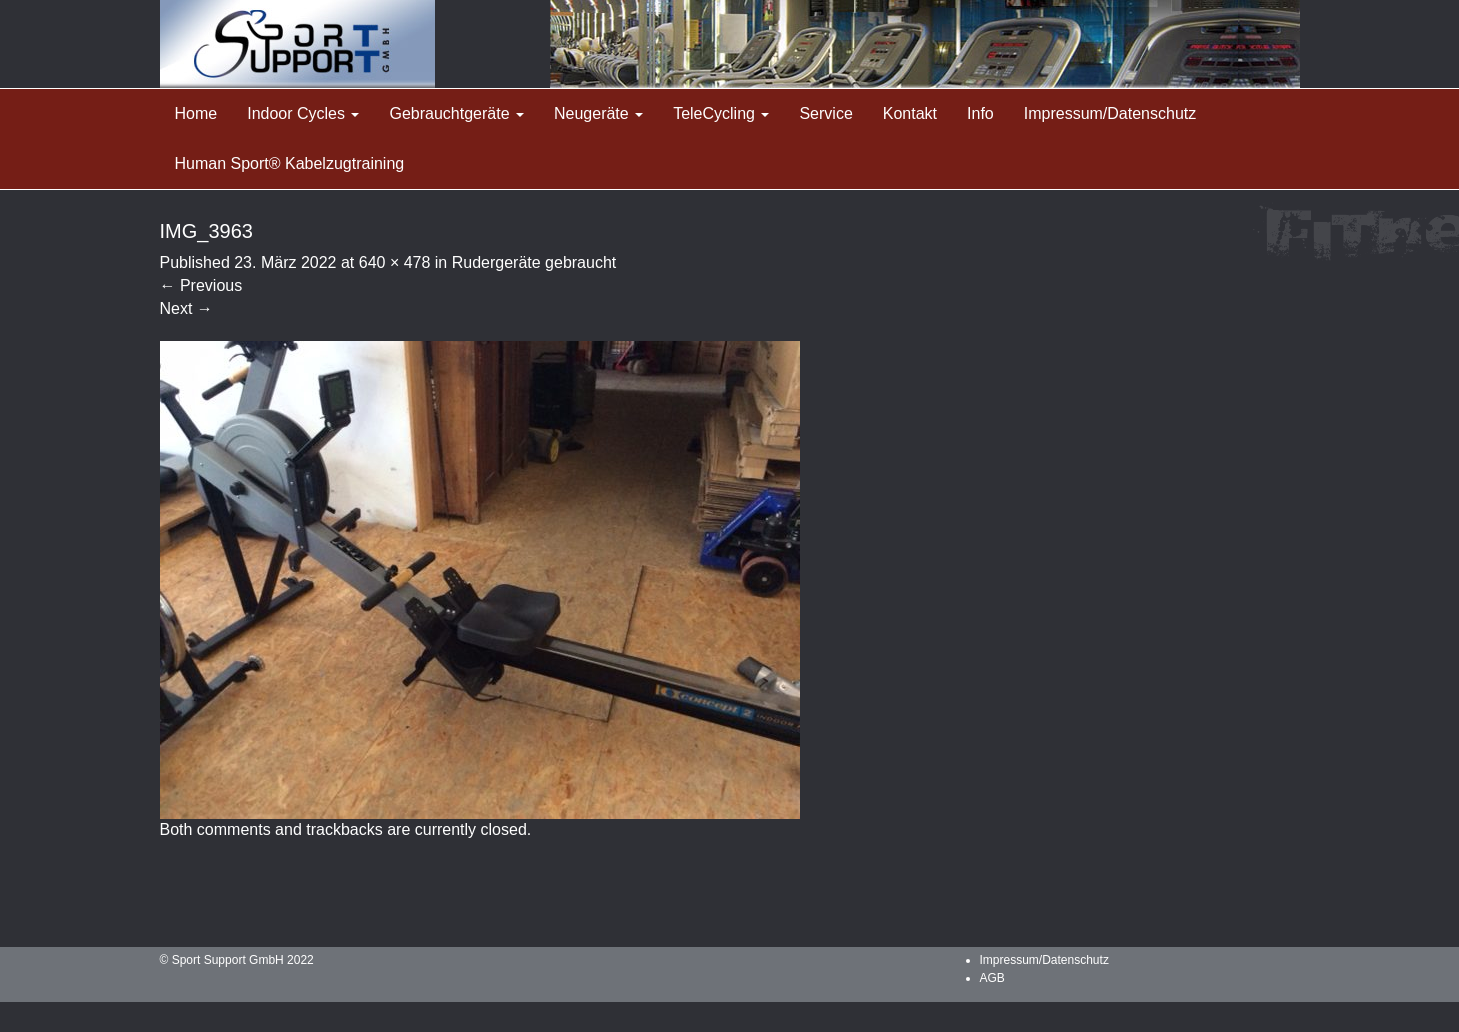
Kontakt (910, 113)
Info (980, 113)
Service (825, 113)
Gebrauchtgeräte (456, 113)
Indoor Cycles (303, 113)
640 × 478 (395, 262)
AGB (992, 978)
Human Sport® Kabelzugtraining (290, 163)
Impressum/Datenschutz (1110, 113)
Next (186, 308)
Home (196, 113)
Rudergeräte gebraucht (534, 262)
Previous (201, 285)
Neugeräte (598, 113)
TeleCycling (721, 113)
